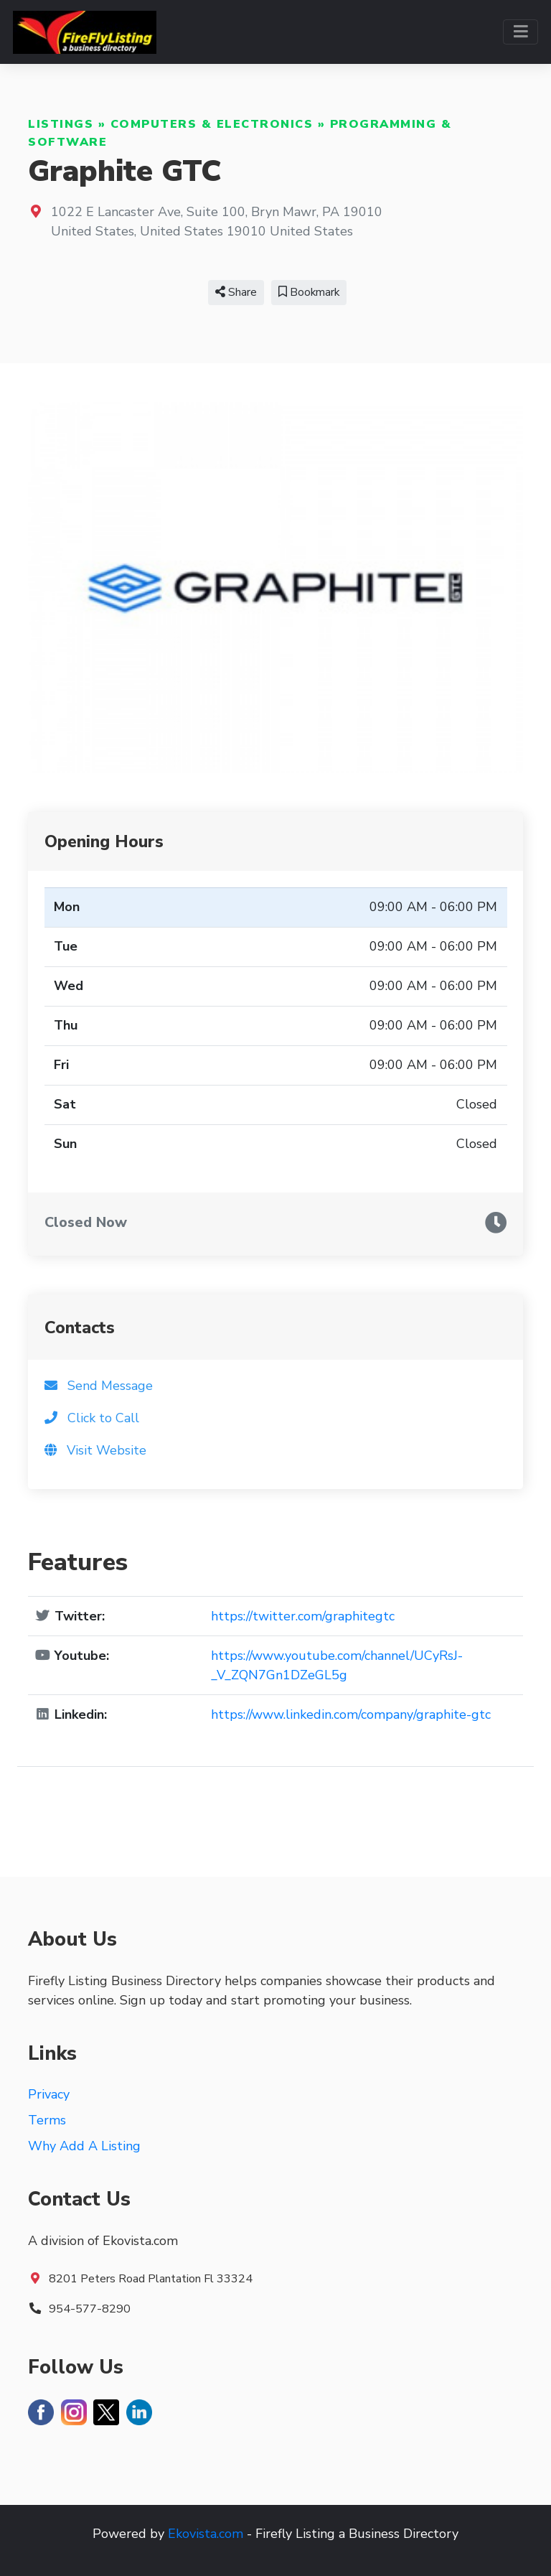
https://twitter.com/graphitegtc (303, 1616)
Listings (60, 124)
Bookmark (308, 292)
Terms (47, 2120)
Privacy (49, 2094)
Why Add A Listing (84, 2146)
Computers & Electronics (212, 124)
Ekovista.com (205, 2533)
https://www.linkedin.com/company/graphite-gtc (351, 1714)
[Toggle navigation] (520, 32)
